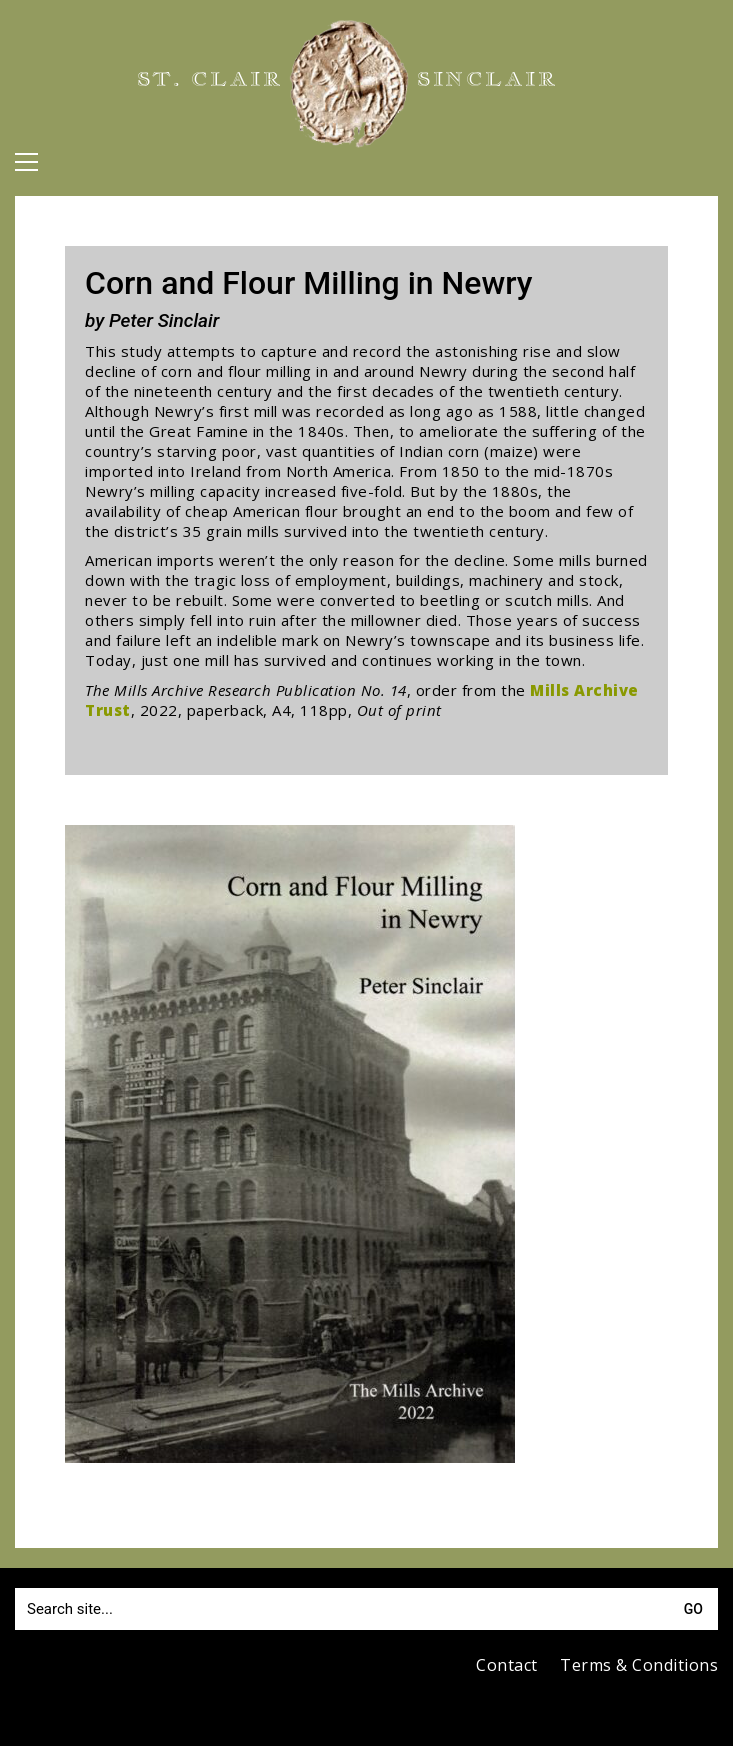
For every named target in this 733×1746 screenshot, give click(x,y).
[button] (26, 162)
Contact (507, 1665)
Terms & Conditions (639, 1665)
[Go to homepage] (349, 84)
